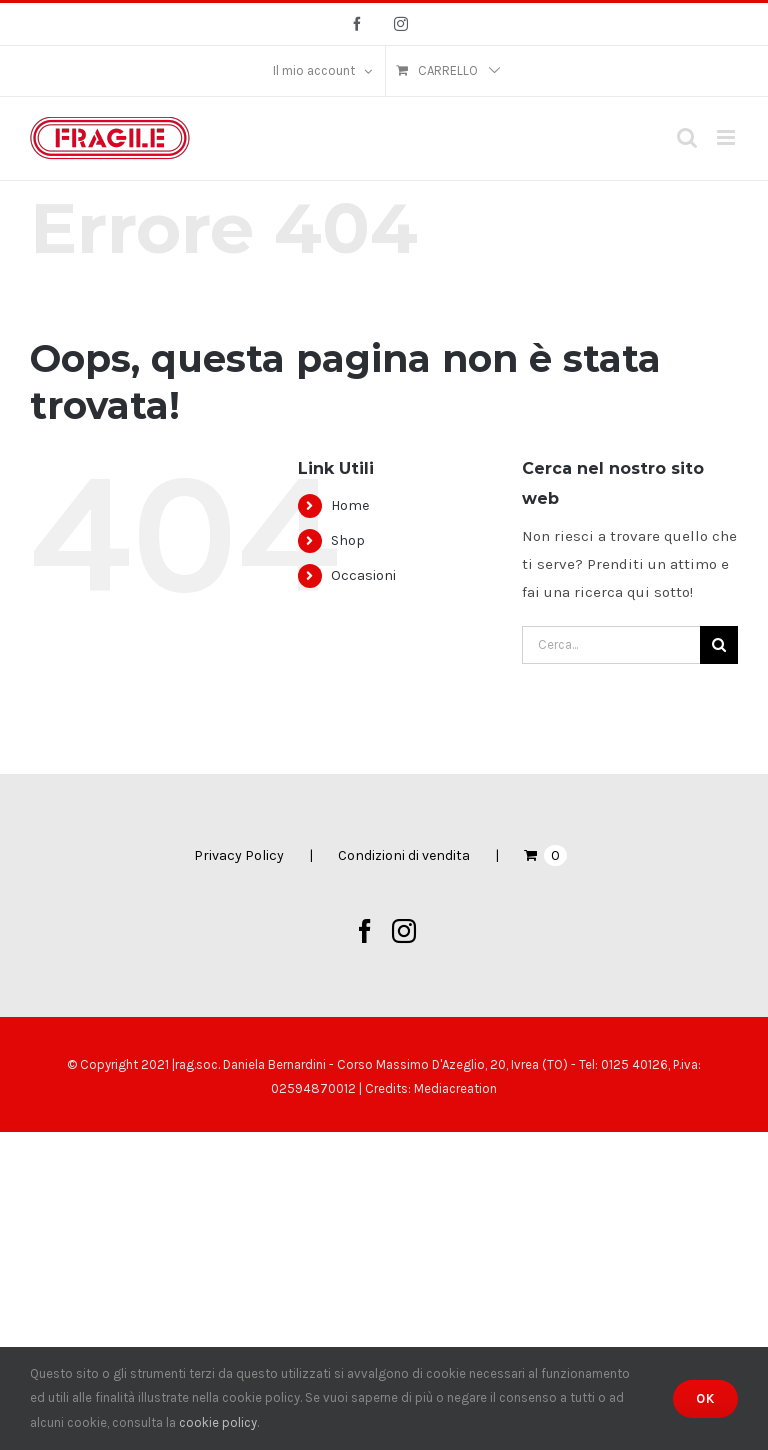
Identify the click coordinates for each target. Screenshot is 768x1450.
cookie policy (218, 1422)
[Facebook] (365, 931)
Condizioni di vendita (404, 855)
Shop (348, 540)
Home (350, 505)
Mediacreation (455, 1088)
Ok (705, 1398)
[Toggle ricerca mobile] (687, 137)
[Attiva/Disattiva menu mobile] (727, 137)
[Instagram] (404, 931)
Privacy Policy (239, 855)
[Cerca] (719, 645)
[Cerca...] (611, 645)
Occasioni (363, 575)
